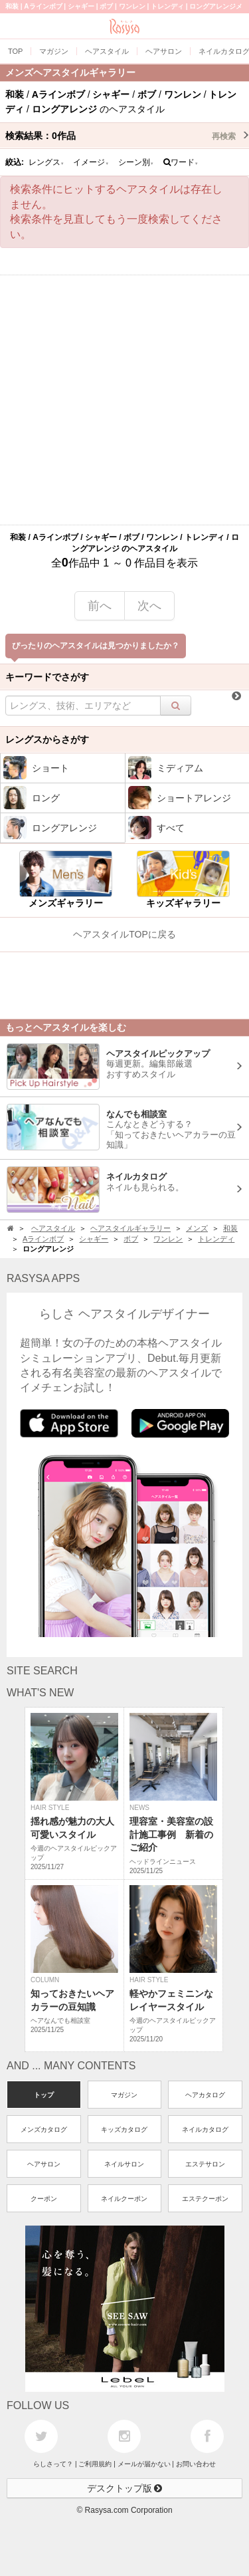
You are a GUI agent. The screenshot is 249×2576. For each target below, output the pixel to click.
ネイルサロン (124, 2164)
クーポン (44, 2198)
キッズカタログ (124, 2129)
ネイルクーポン (124, 2198)
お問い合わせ (196, 2464)
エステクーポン (205, 2198)
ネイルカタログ (205, 2129)
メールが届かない (144, 2464)
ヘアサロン (43, 2164)
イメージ (91, 162)
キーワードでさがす (47, 677)
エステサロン (205, 2164)
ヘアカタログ (205, 2095)
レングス (46, 162)
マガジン (124, 2095)
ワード (181, 162)
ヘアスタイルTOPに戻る (124, 934)
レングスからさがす (47, 739)
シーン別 (136, 162)
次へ (149, 605)
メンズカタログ (44, 2129)
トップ (44, 2095)
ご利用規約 (95, 2464)
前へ (100, 605)
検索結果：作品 (127, 135)
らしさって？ (53, 2464)
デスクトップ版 (125, 2488)
